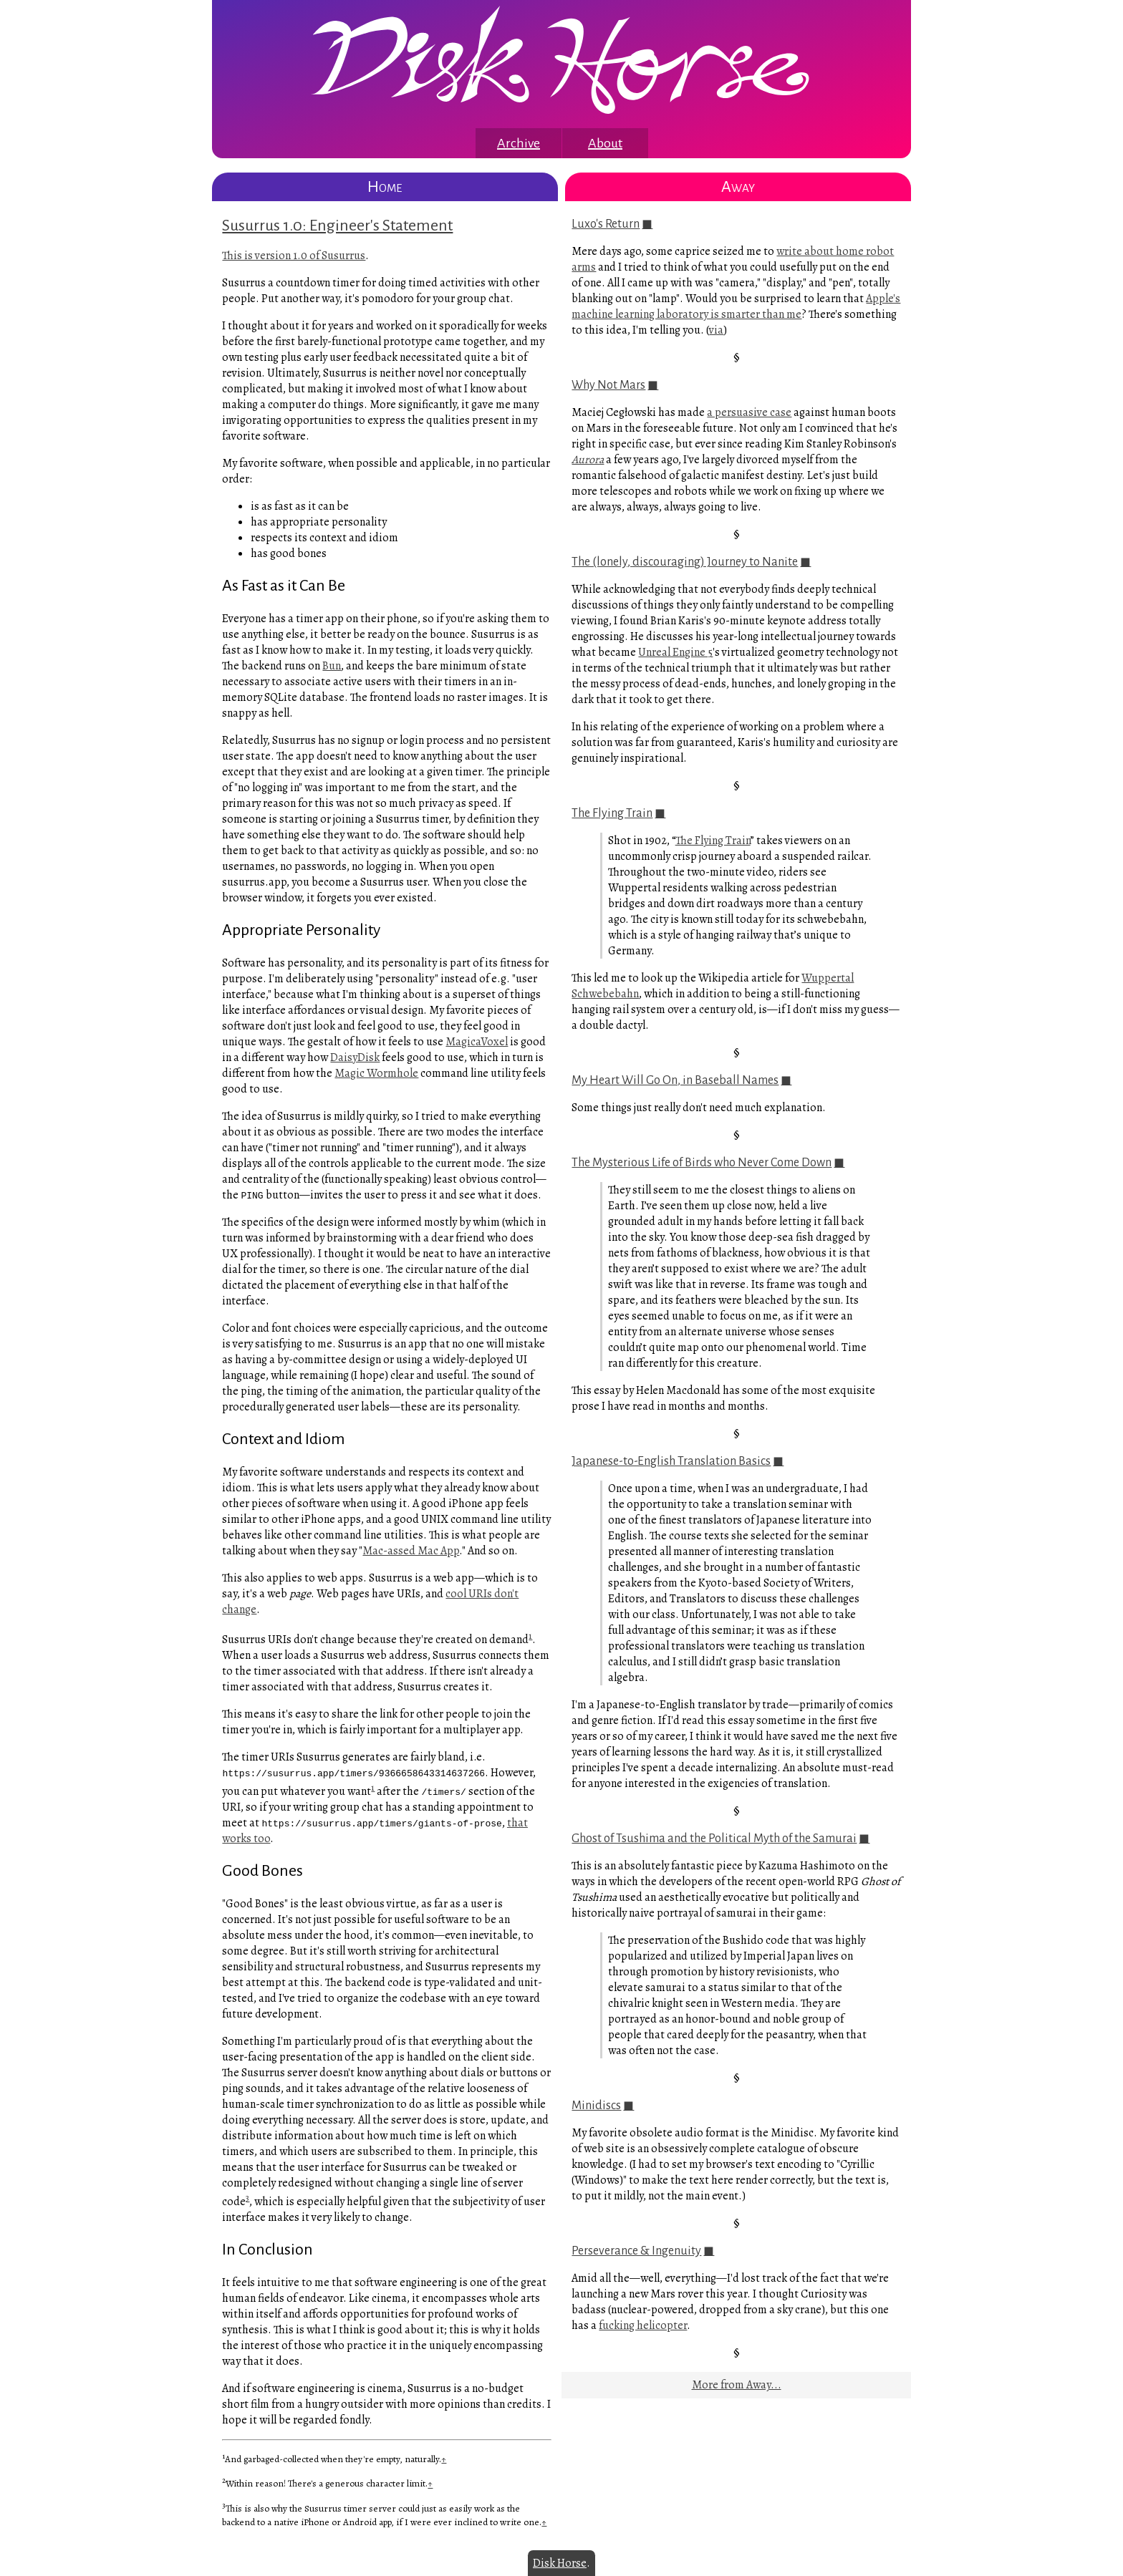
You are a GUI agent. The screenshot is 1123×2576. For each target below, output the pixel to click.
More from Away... (736, 2385)
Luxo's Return (606, 224)
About (605, 143)
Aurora (588, 460)
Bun (331, 666)
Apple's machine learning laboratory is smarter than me (736, 306)
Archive (518, 143)
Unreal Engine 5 (675, 652)
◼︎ (647, 224)
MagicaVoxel (476, 1042)
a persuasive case (749, 412)
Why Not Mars (608, 385)
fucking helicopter (643, 2325)
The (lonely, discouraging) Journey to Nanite (685, 562)
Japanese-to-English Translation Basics (671, 1461)
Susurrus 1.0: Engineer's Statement (337, 225)
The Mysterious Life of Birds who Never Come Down (702, 1162)
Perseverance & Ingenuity (636, 2251)
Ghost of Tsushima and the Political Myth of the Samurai (714, 1838)
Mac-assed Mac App (410, 1551)
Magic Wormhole (376, 1073)
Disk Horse (560, 2563)
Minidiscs (596, 2105)
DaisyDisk (355, 1057)
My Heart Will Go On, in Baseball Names (675, 1080)
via (716, 330)
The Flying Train (612, 813)
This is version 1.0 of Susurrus (293, 255)
